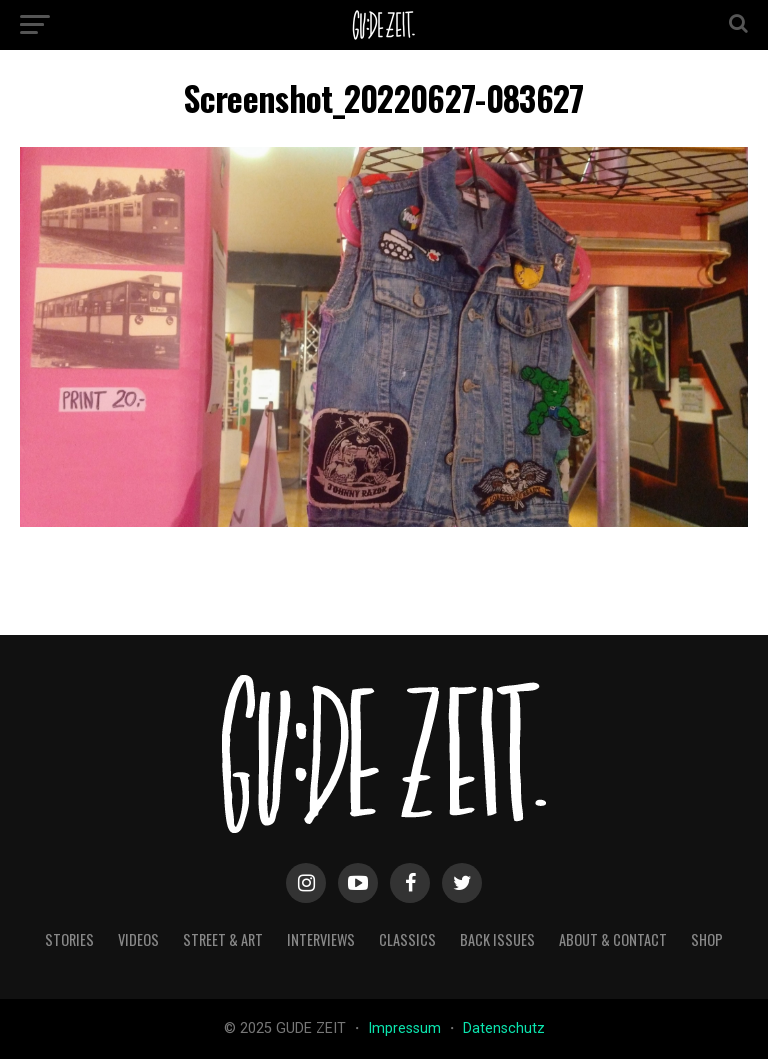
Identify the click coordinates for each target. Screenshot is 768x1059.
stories (69, 939)
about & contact (613, 939)
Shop (707, 939)
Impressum (406, 1028)
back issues (497, 939)
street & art (223, 939)
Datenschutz (504, 1028)
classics (407, 939)
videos (138, 939)
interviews (321, 939)
